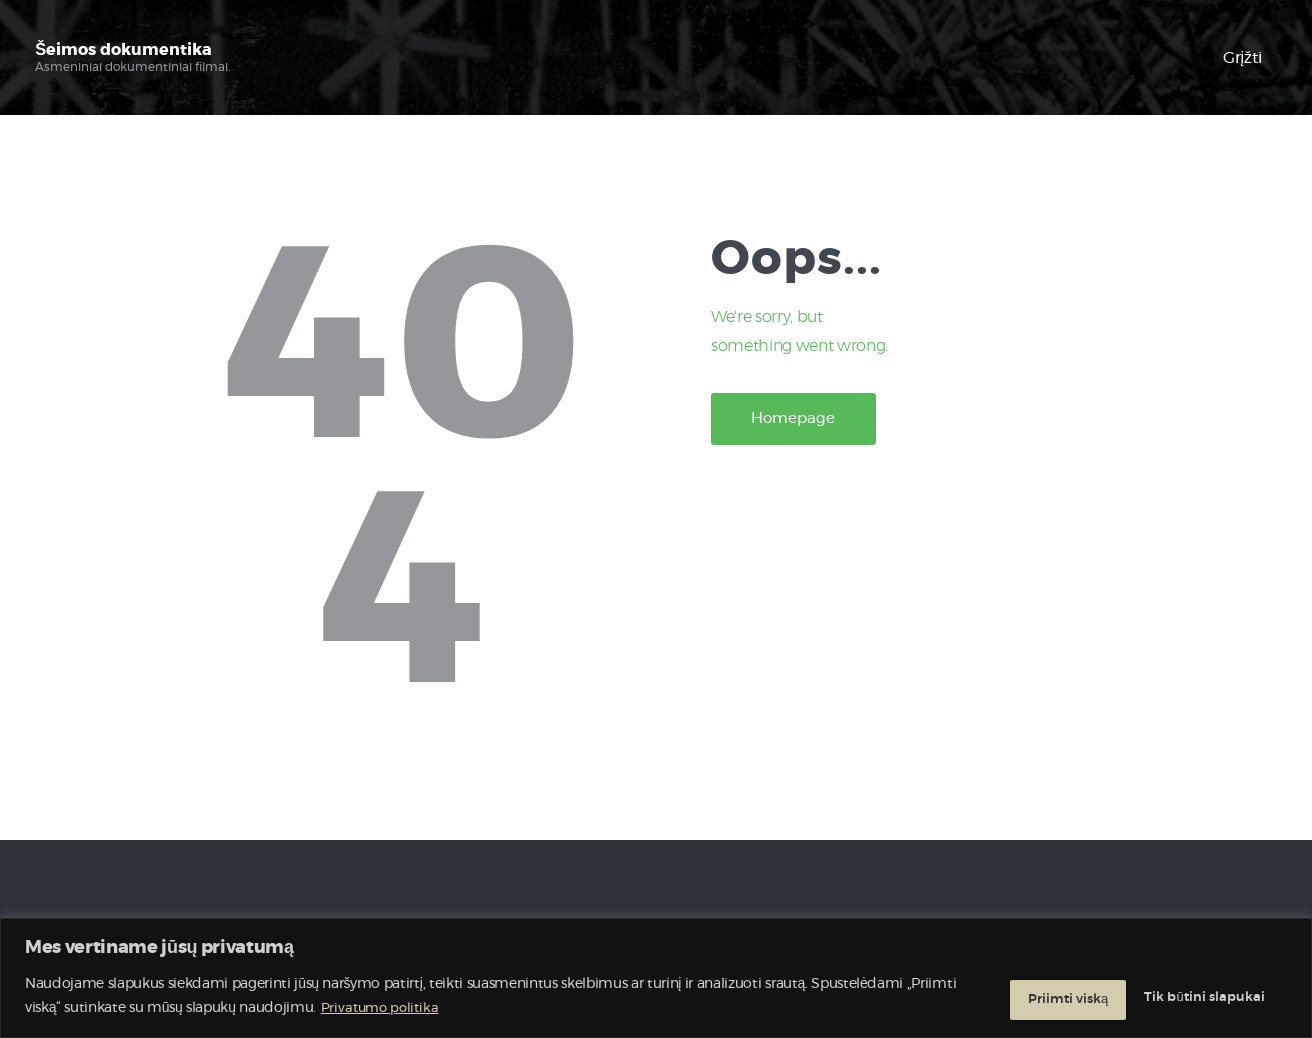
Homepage (808, 422)
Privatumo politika (435, 1009)
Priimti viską (1217, 997)
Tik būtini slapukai (1049, 997)
